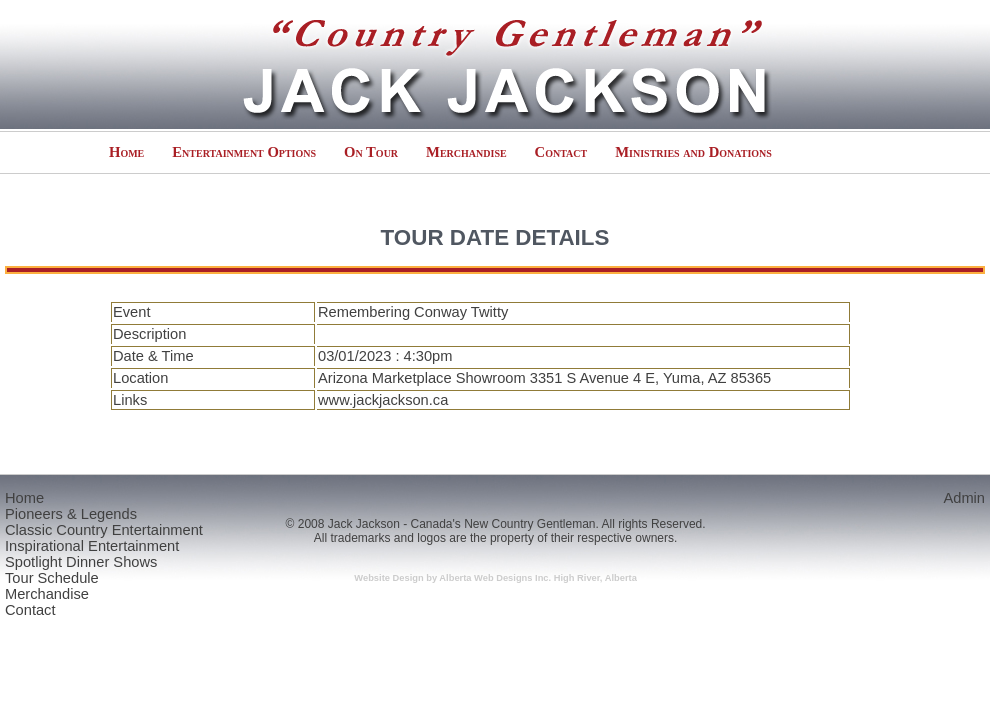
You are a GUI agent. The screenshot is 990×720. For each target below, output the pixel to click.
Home (126, 152)
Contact (561, 152)
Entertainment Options (244, 152)
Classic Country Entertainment (104, 530)
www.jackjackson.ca (383, 400)
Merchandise (466, 152)
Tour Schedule (52, 578)
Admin (964, 498)
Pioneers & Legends (71, 514)
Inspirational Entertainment (92, 546)
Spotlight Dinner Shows (81, 562)
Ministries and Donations (693, 152)
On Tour (371, 152)
